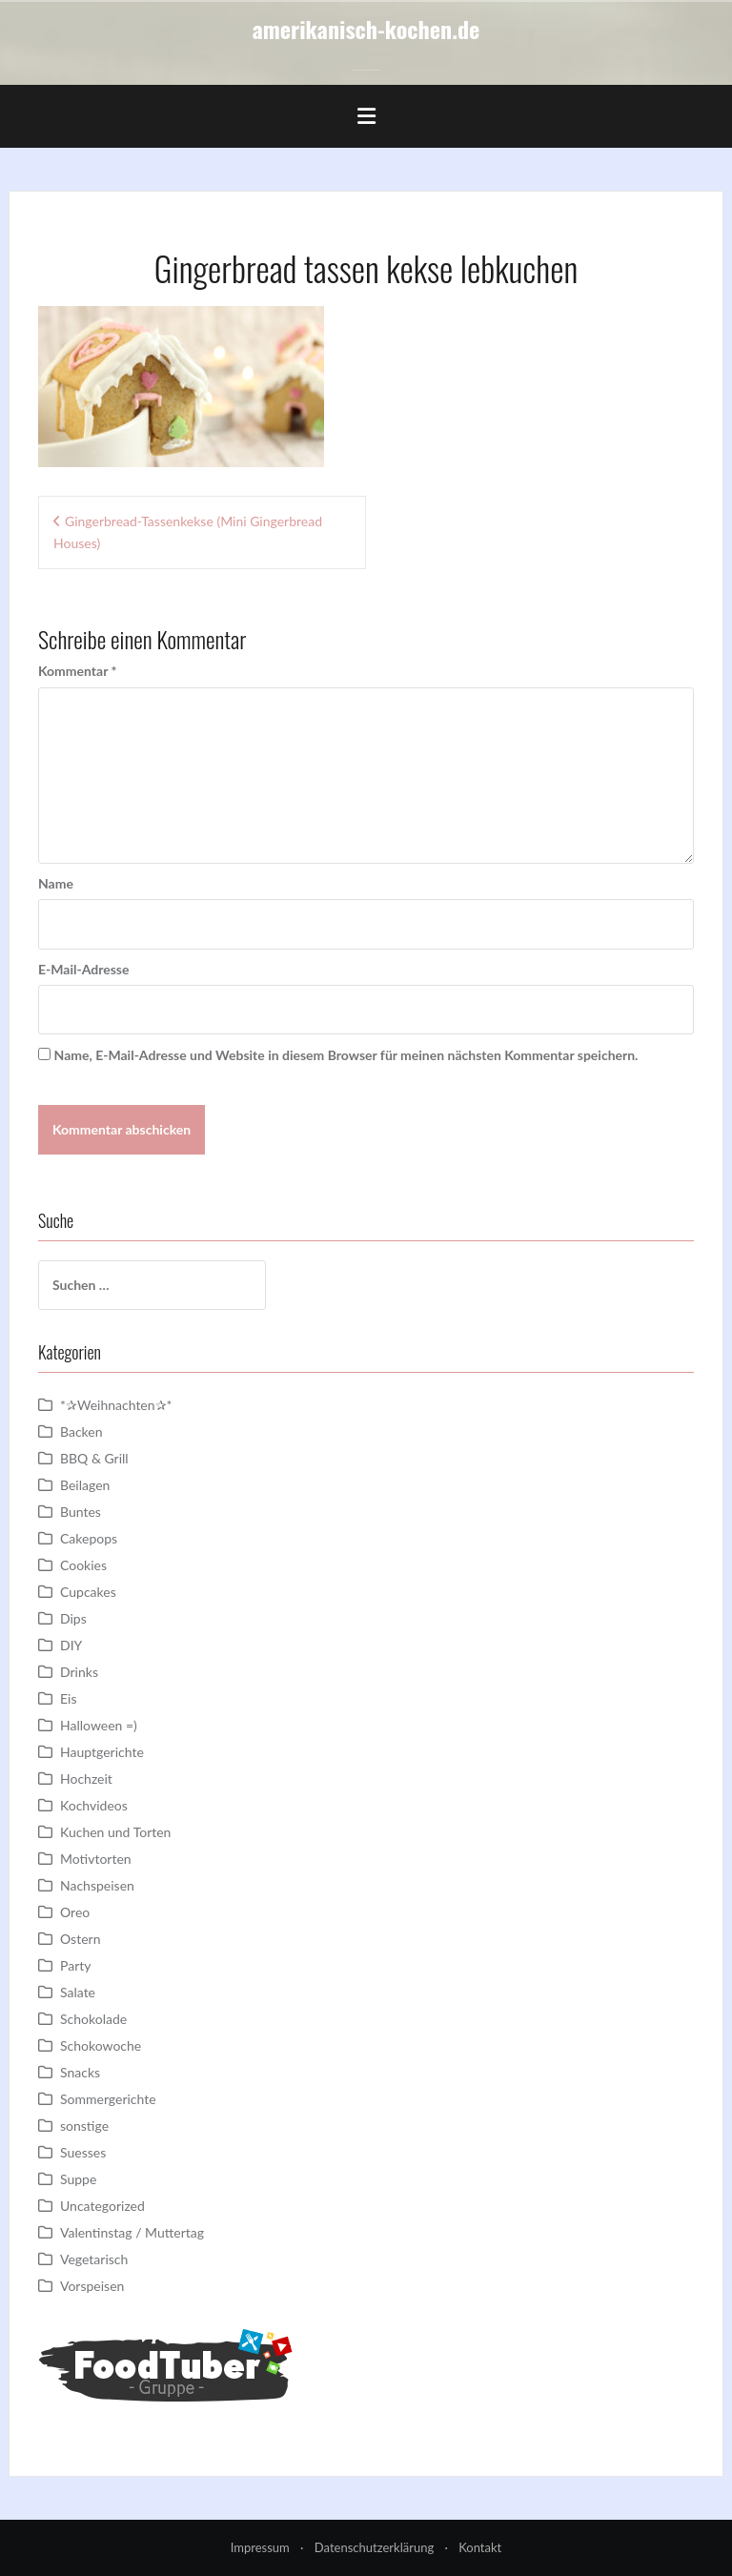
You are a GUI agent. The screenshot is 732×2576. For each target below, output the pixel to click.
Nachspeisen (97, 1885)
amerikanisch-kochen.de (366, 28)
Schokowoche (100, 2045)
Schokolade (93, 2019)
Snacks (80, 2072)
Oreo (75, 1912)
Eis (68, 1698)
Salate (77, 1992)
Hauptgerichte (102, 1752)
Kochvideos (94, 1805)
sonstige (84, 2125)
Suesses (83, 2152)
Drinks (79, 1672)
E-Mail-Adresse (83, 969)
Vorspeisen (92, 2286)
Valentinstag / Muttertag (132, 2232)
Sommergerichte (108, 2099)
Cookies (83, 1565)
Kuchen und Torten (115, 1832)
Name (55, 883)
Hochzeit (86, 1778)
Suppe (78, 2179)
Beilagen (85, 1485)
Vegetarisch (94, 2259)
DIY (71, 1645)
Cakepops (88, 1538)
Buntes (80, 1511)
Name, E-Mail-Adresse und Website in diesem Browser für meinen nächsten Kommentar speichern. (346, 1055)
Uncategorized (102, 2206)
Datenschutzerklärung (374, 2547)
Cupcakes (88, 1592)
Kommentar (77, 671)
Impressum (260, 2547)
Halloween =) (98, 1725)
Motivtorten (96, 1858)
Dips (73, 1618)
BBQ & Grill (94, 1458)
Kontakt (479, 2547)
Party (75, 1965)
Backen (81, 1431)
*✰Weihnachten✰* (116, 1405)
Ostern (80, 1939)
